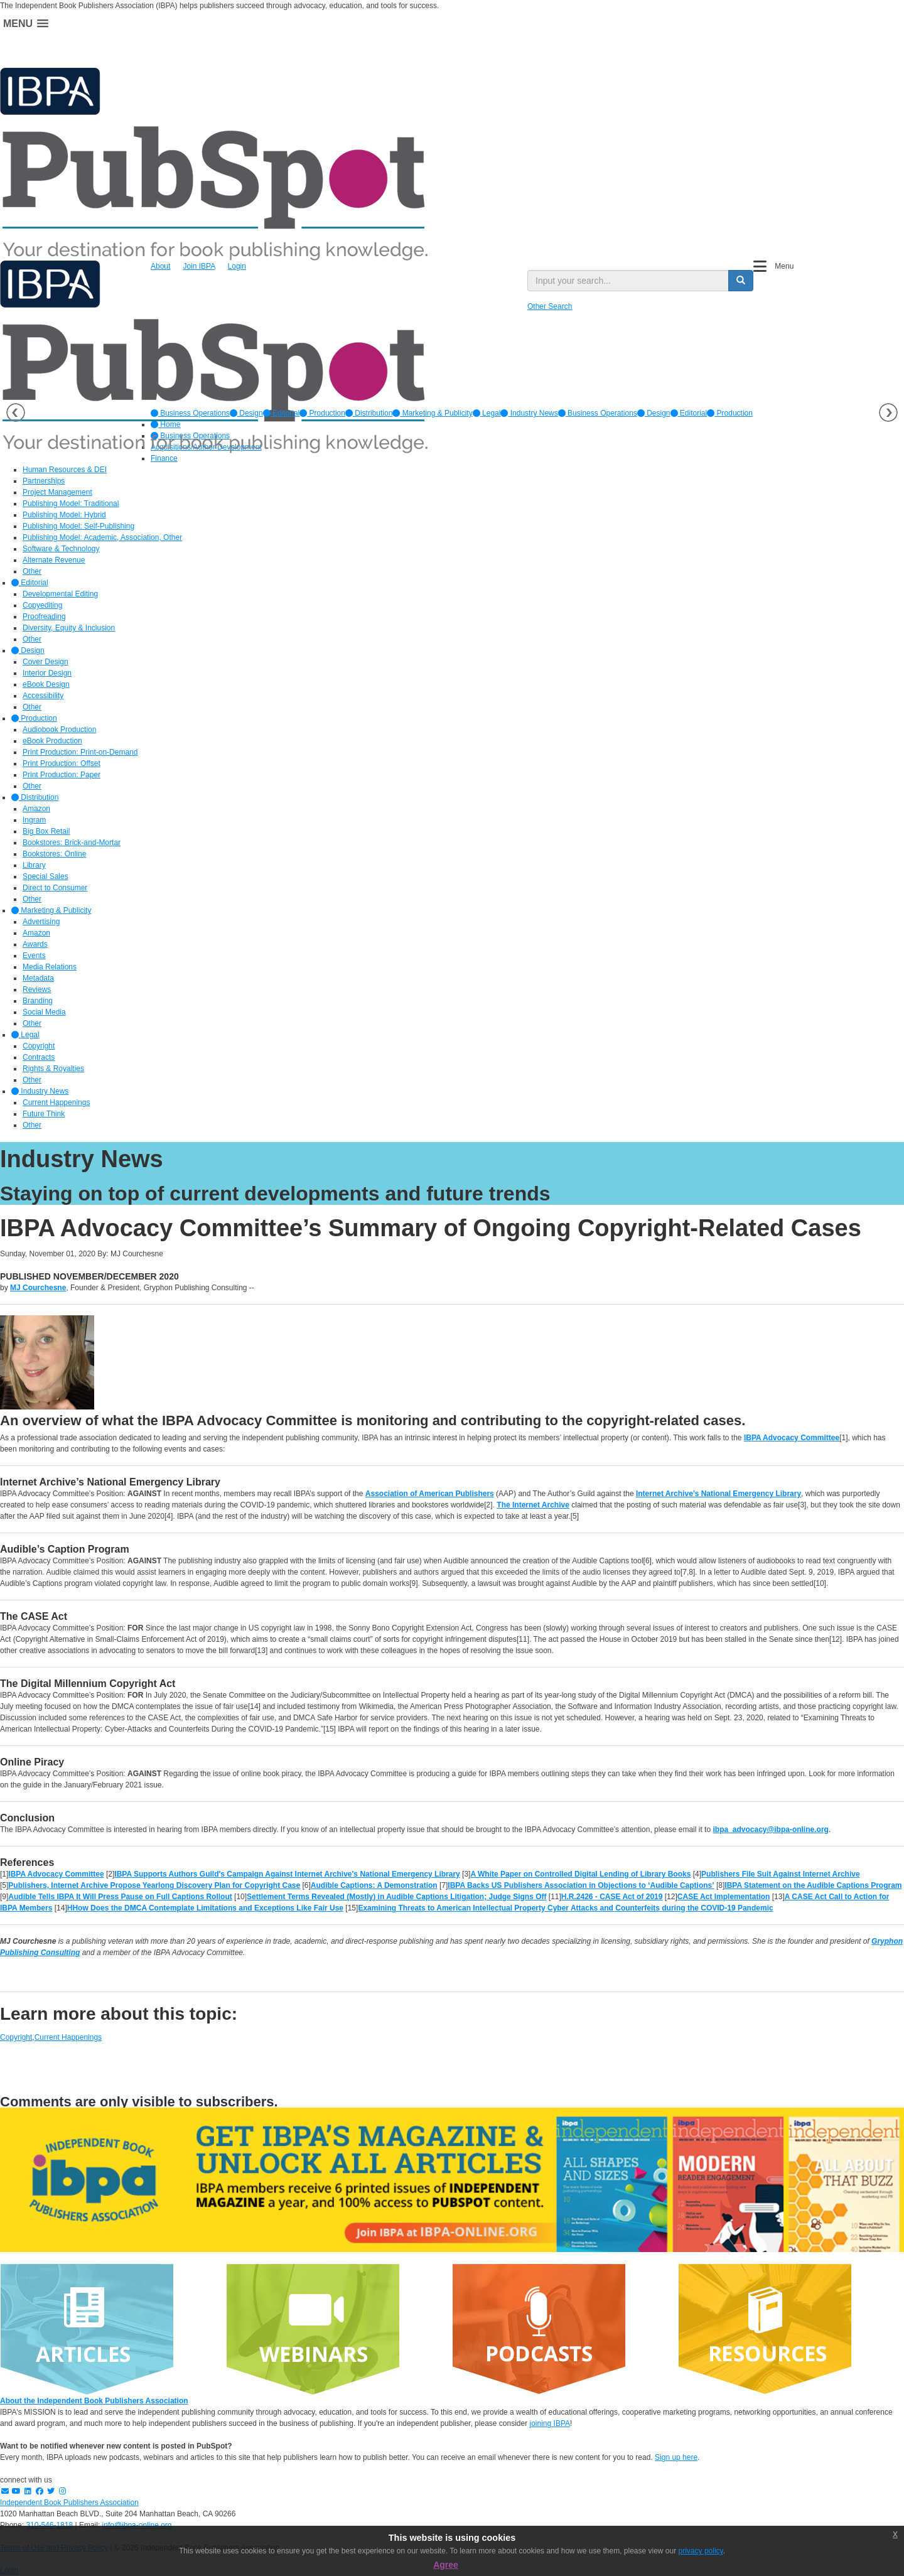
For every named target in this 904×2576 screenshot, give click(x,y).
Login (237, 266)
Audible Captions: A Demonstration (374, 1885)
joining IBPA (550, 2423)
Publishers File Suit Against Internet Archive (780, 1874)
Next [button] (888, 412)
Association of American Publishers (429, 1493)
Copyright (16, 2037)
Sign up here (676, 2457)
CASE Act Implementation (723, 1896)
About (160, 266)
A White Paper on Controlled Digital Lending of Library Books (580, 1874)
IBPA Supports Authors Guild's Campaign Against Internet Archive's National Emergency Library (287, 1874)
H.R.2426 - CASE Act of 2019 (612, 1896)
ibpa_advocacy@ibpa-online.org (770, 1829)
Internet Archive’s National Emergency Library (718, 1493)
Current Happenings (68, 2037)
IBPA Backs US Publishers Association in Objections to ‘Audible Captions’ (581, 1885)
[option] (190, 413)
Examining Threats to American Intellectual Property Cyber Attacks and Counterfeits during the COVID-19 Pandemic (565, 1908)
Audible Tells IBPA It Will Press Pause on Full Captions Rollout (120, 1896)
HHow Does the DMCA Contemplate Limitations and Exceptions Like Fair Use (205, 1908)
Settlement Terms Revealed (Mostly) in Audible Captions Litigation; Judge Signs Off (396, 1896)
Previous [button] (15, 412)
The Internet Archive (533, 1505)
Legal (487, 413)
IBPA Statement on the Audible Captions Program (812, 1885)
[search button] (740, 280)
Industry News (528, 413)
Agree (445, 2565)
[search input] (628, 280)
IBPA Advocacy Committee (791, 1437)
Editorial (281, 413)
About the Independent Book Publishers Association (94, 2400)
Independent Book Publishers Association (69, 2502)
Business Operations (190, 413)
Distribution (368, 413)
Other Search (549, 306)
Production (322, 413)
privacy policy (701, 2550)
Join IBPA (199, 266)
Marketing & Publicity (432, 413)
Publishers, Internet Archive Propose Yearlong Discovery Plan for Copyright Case (154, 1885)
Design (246, 413)
